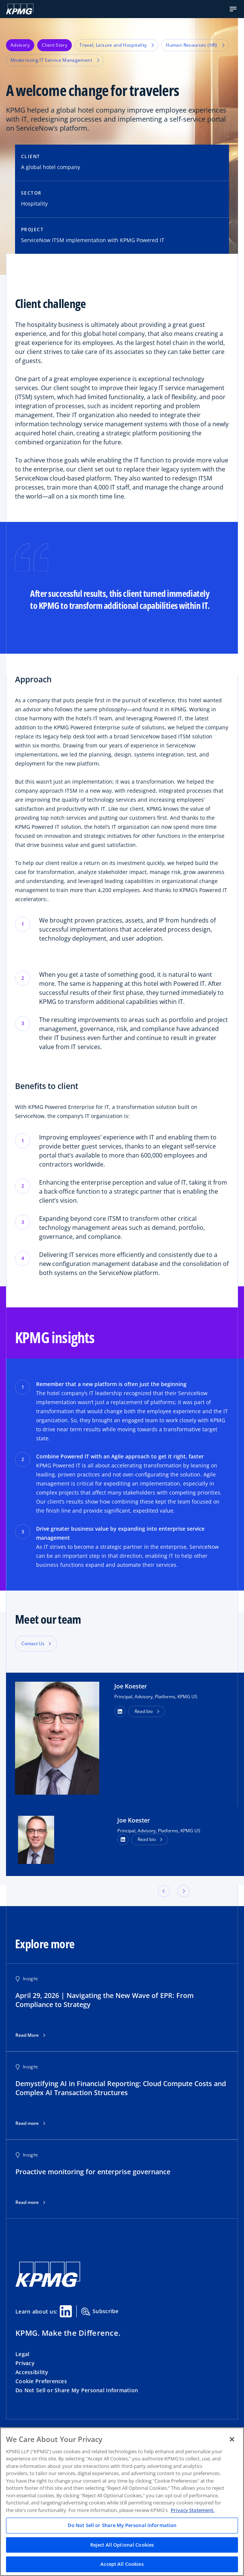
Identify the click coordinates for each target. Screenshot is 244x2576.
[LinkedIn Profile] (123, 1839)
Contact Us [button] (32, 1643)
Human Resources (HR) (195, 45)
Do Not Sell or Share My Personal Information (76, 2390)
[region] (122, 2501)
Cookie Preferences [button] (41, 2381)
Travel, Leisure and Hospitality (116, 45)
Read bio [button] (144, 1711)
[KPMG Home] (19, 9)
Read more (27, 2123)
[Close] (232, 2439)
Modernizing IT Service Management (55, 60)
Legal (22, 2354)
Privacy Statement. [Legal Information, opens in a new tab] (193, 2510)
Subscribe (100, 2312)
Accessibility (31, 2372)
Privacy (25, 2363)
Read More (27, 2035)
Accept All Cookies (121, 2564)
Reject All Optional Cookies (122, 2544)
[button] (233, 9)
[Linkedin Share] (66, 2311)
